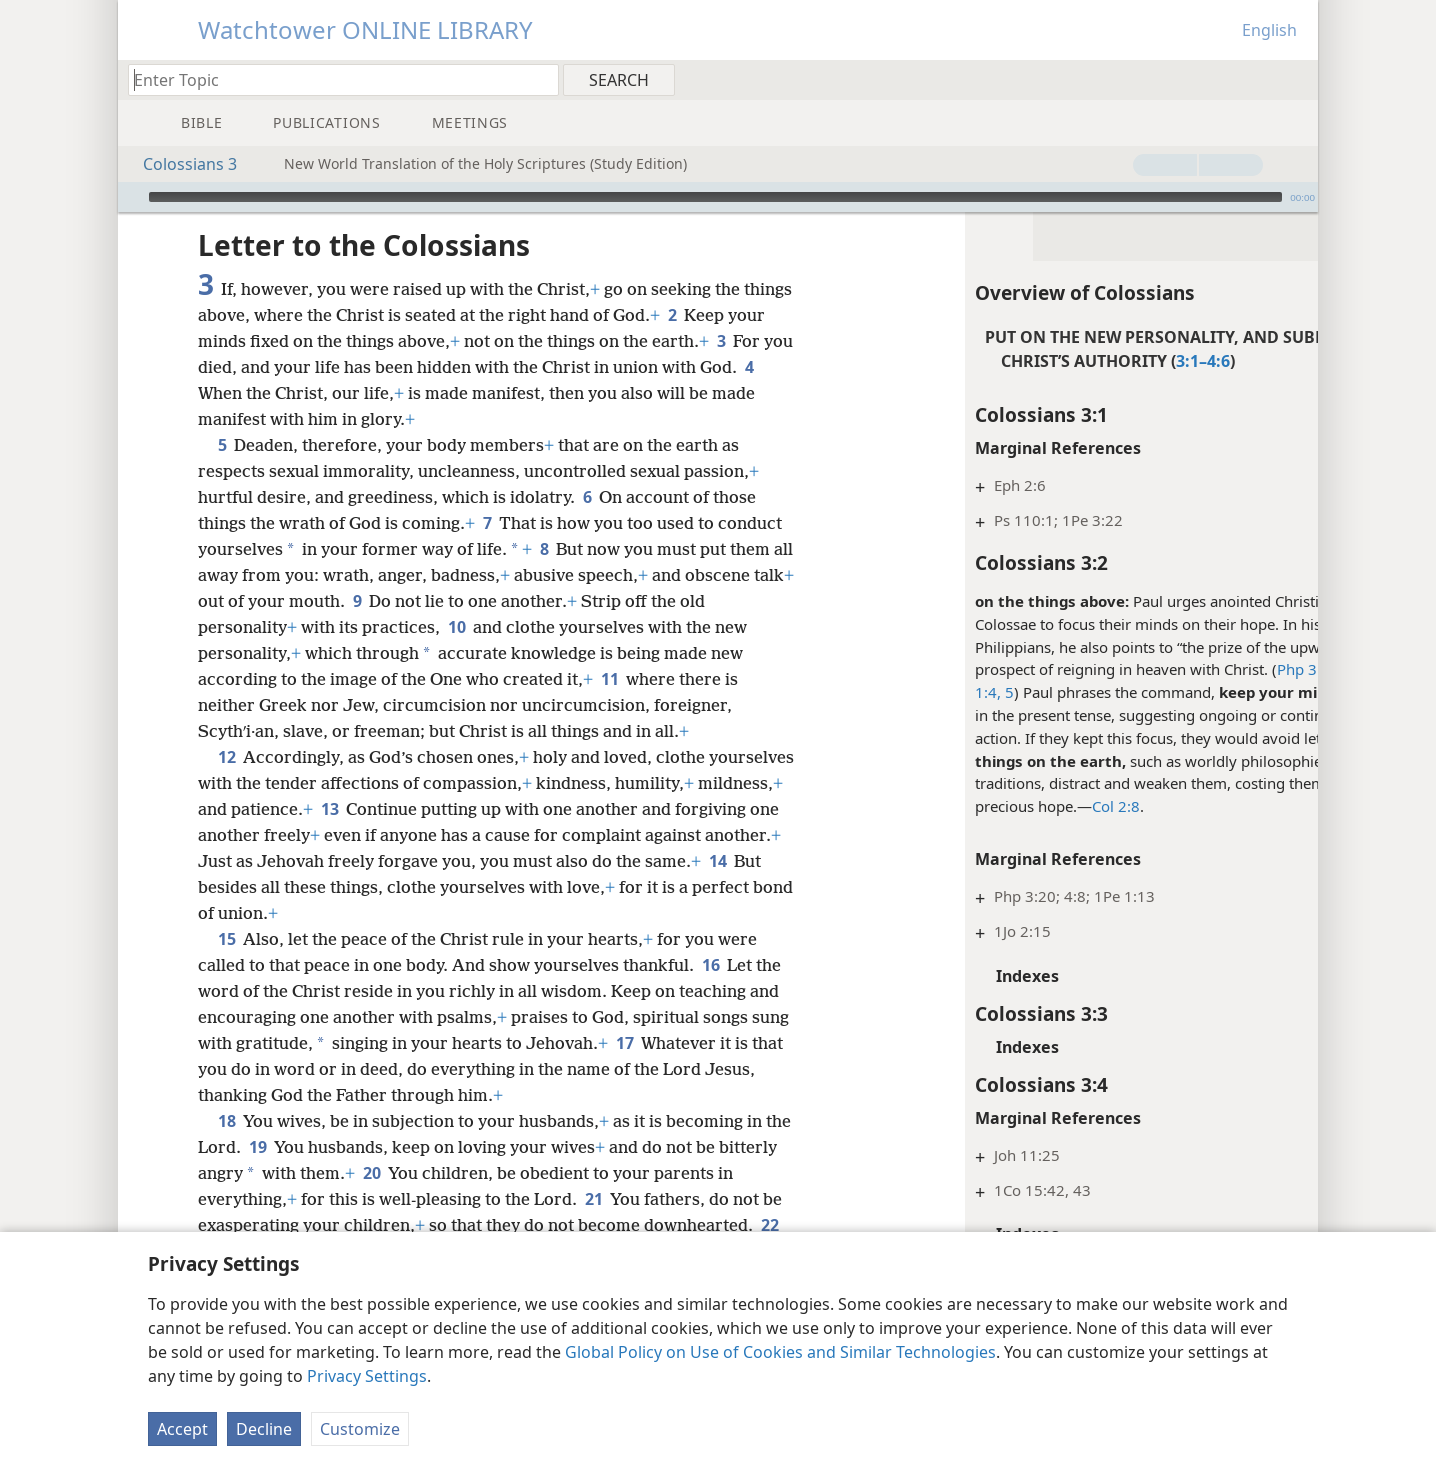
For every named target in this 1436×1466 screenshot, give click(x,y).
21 (612, 1199)
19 (286, 1147)
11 (609, 679)
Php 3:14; (1213, 669)
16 (710, 965)
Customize (360, 1429)
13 (418, 809)
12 (226, 757)
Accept (182, 1429)
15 (226, 939)
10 (456, 627)
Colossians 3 (180, 164)
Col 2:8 (1019, 806)
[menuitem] (1295, 79)
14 (270, 887)
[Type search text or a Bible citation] (334, 79)
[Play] (131, 197)
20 (433, 1173)
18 (226, 1121)
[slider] (715, 197)
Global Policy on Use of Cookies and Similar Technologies (780, 1352)
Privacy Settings (367, 1376)
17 (665, 1043)
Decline (264, 1429)
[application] (718, 197)
